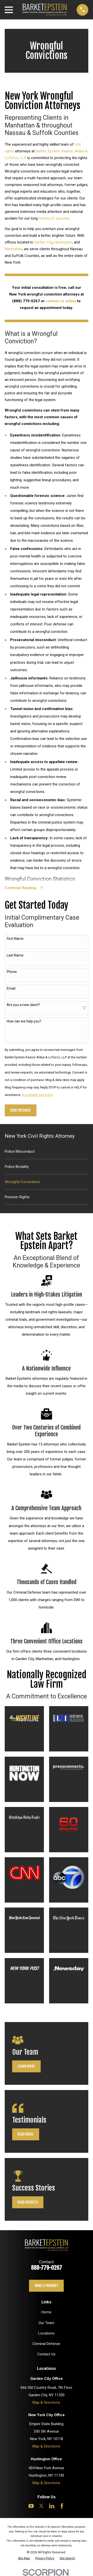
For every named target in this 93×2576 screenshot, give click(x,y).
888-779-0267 (46, 2267)
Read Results (28, 2202)
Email (11, 988)
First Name (15, 939)
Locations (46, 2333)
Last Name (15, 955)
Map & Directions (46, 2402)
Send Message (20, 1110)
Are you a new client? (23, 1005)
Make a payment (46, 2285)
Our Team (46, 2323)
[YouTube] (31, 2506)
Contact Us (46, 2354)
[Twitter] (41, 2506)
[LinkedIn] (51, 2506)
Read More (25, 2134)
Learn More (26, 2066)
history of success (54, 218)
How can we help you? (24, 1021)
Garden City (43, 242)
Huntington (63, 242)
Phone (12, 972)
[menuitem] (46, 1151)
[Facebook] (61, 2506)
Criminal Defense (46, 2343)
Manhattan (13, 249)
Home (46, 2312)
